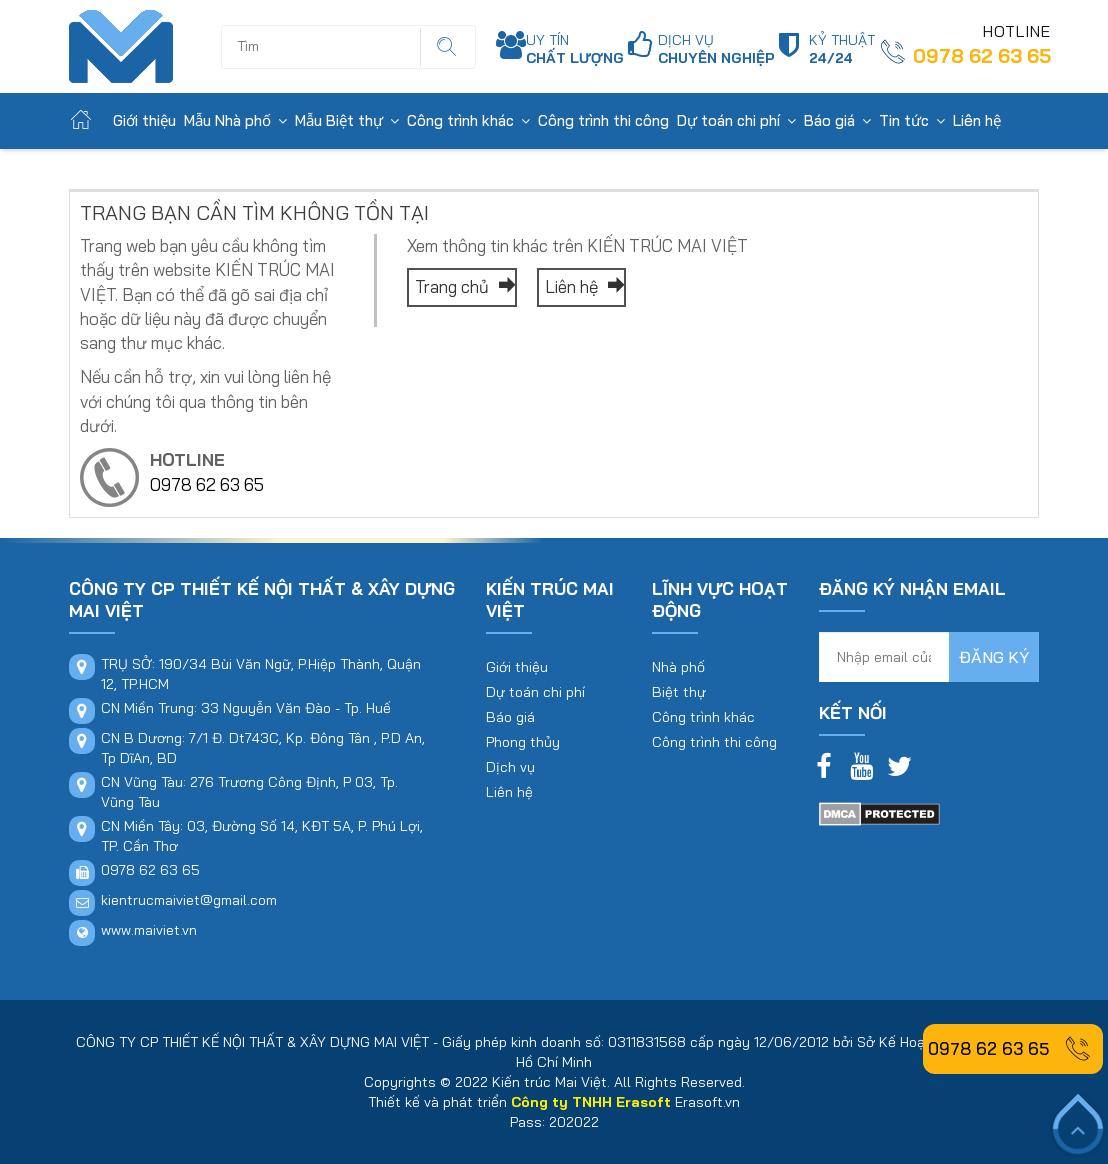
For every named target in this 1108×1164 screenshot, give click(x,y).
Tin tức (904, 120)
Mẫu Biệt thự (339, 120)
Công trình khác (460, 120)
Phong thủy (523, 742)
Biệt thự (679, 692)
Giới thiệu (144, 120)
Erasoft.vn (707, 1102)
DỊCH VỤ (716, 49)
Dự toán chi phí (728, 120)
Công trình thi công (603, 120)
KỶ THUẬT (842, 49)
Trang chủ (462, 286)
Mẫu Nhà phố (227, 120)
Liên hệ (977, 120)
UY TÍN (575, 49)
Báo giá (829, 120)
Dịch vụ (510, 767)
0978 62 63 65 (982, 56)
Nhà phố (678, 667)
